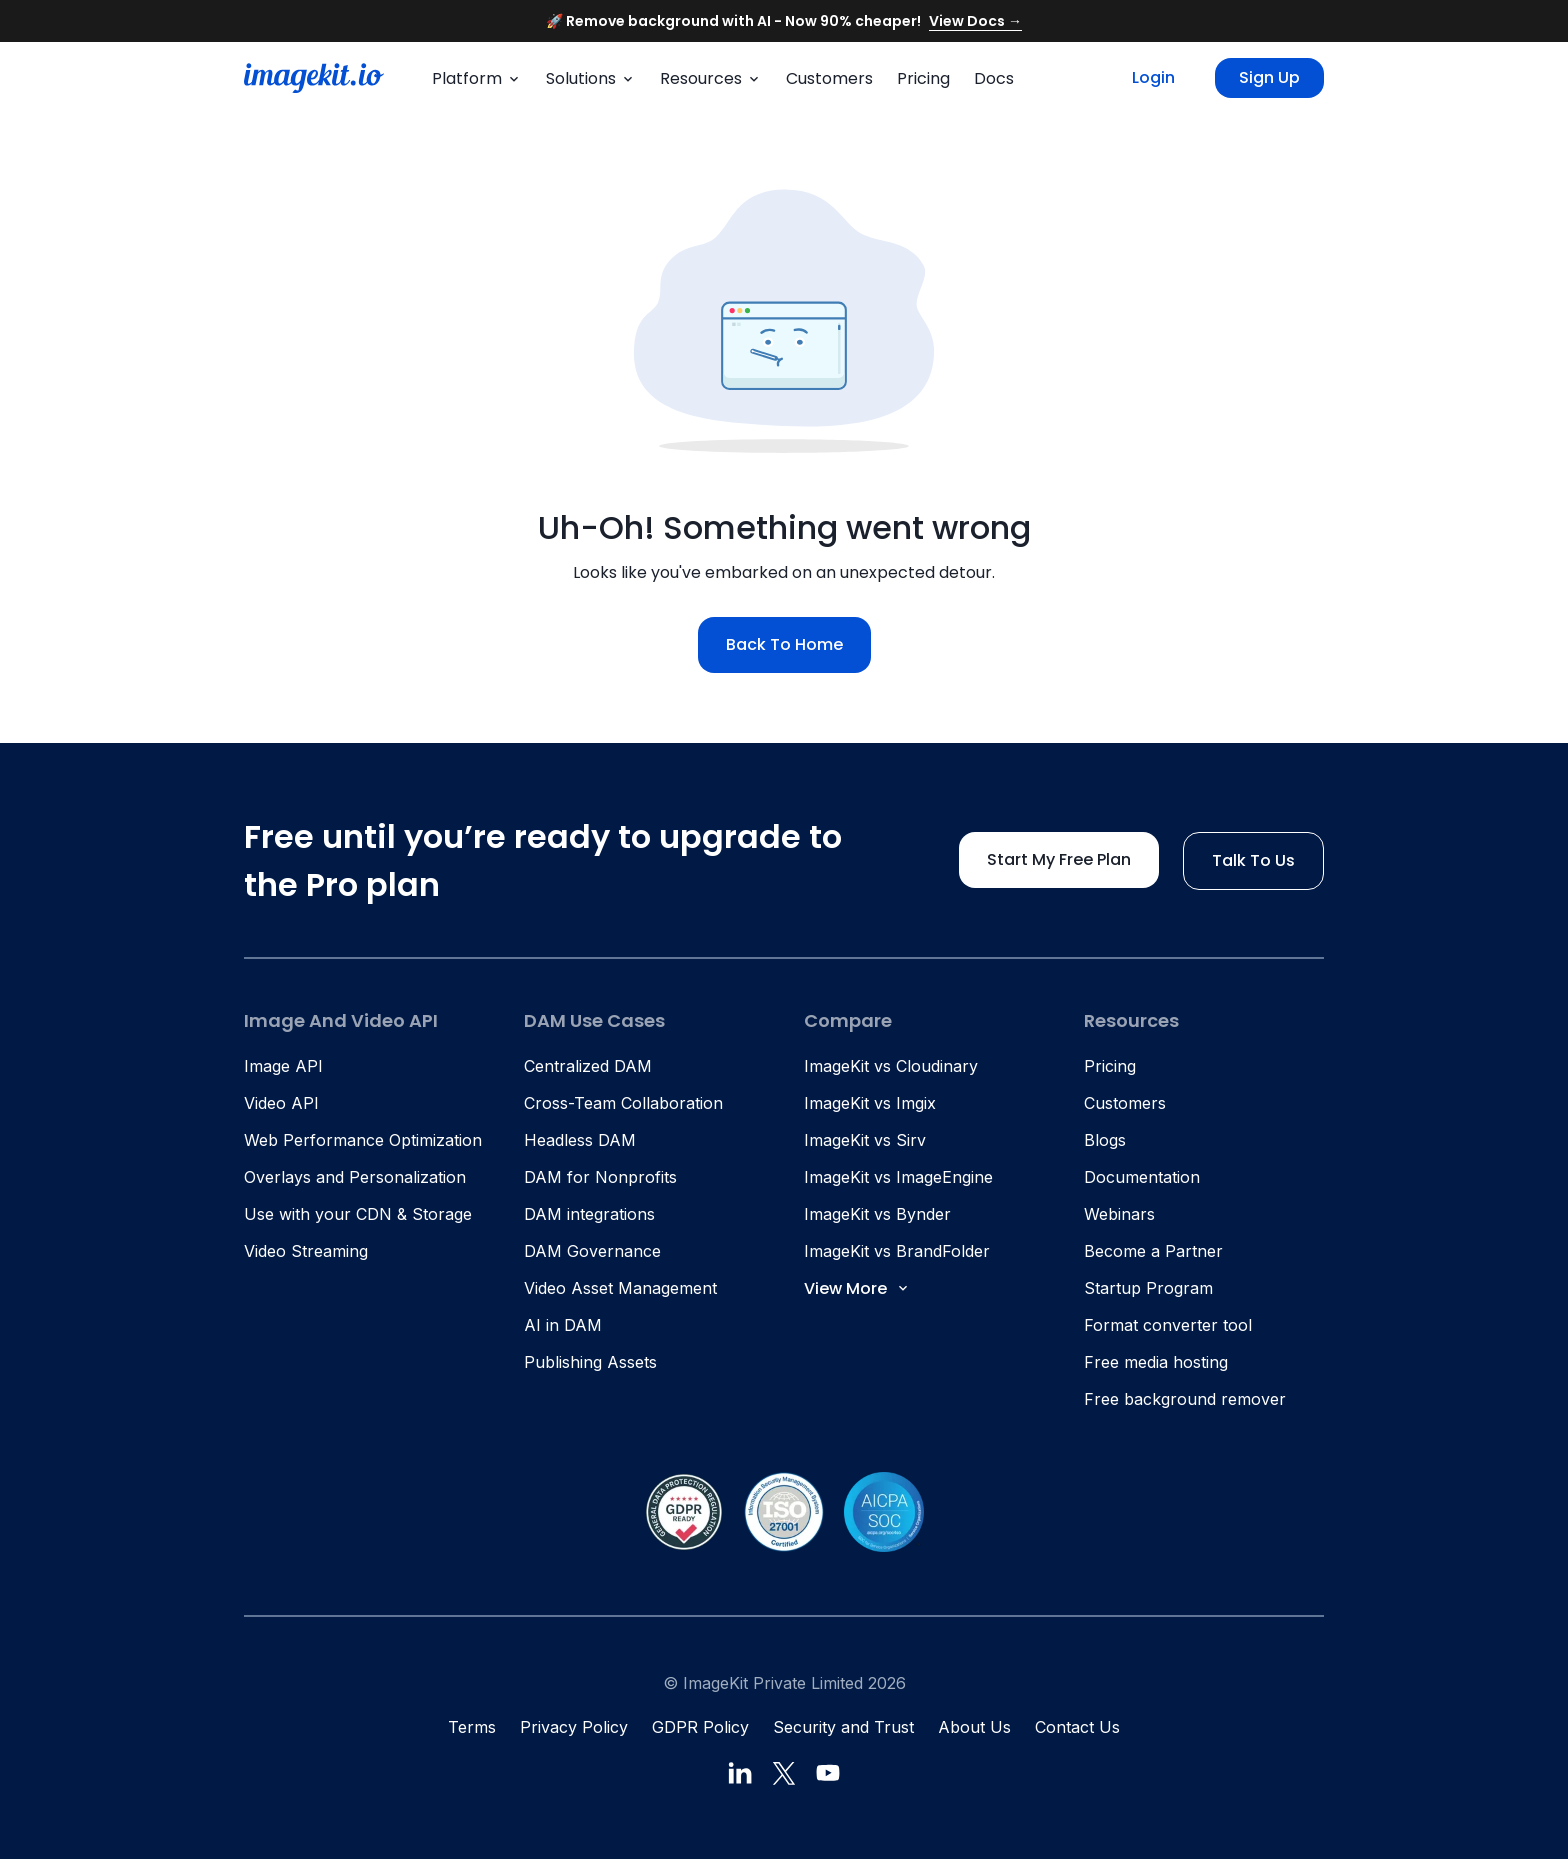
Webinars (1119, 1214)
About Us (974, 1727)
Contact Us (1077, 1727)
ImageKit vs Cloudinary (891, 1066)
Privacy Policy (574, 1727)
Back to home (784, 644)
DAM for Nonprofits (600, 1177)
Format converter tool (1168, 1325)
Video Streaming (306, 1251)
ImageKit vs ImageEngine (898, 1177)
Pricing (923, 78)
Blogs (1105, 1140)
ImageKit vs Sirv (865, 1140)
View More (857, 1288)
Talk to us (1253, 860)
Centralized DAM (588, 1066)
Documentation (1142, 1177)
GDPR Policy (700, 1727)
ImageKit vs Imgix (870, 1103)
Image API (283, 1066)
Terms (472, 1727)
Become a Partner (1153, 1251)
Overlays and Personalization (355, 1177)
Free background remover (1185, 1399)
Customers (829, 78)
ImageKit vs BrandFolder (897, 1251)
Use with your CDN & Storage (358, 1214)
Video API (281, 1103)
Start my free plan (1059, 859)
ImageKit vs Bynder (877, 1214)
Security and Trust (843, 1727)
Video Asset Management (620, 1288)
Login (1153, 77)
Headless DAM (580, 1140)
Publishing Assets (590, 1362)
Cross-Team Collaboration (623, 1103)
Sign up (1269, 77)
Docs (994, 78)
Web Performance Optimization (363, 1140)
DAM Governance (592, 1251)
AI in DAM (563, 1325)
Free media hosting (1156, 1362)
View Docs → (975, 21)
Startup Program (1148, 1288)
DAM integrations (589, 1214)
